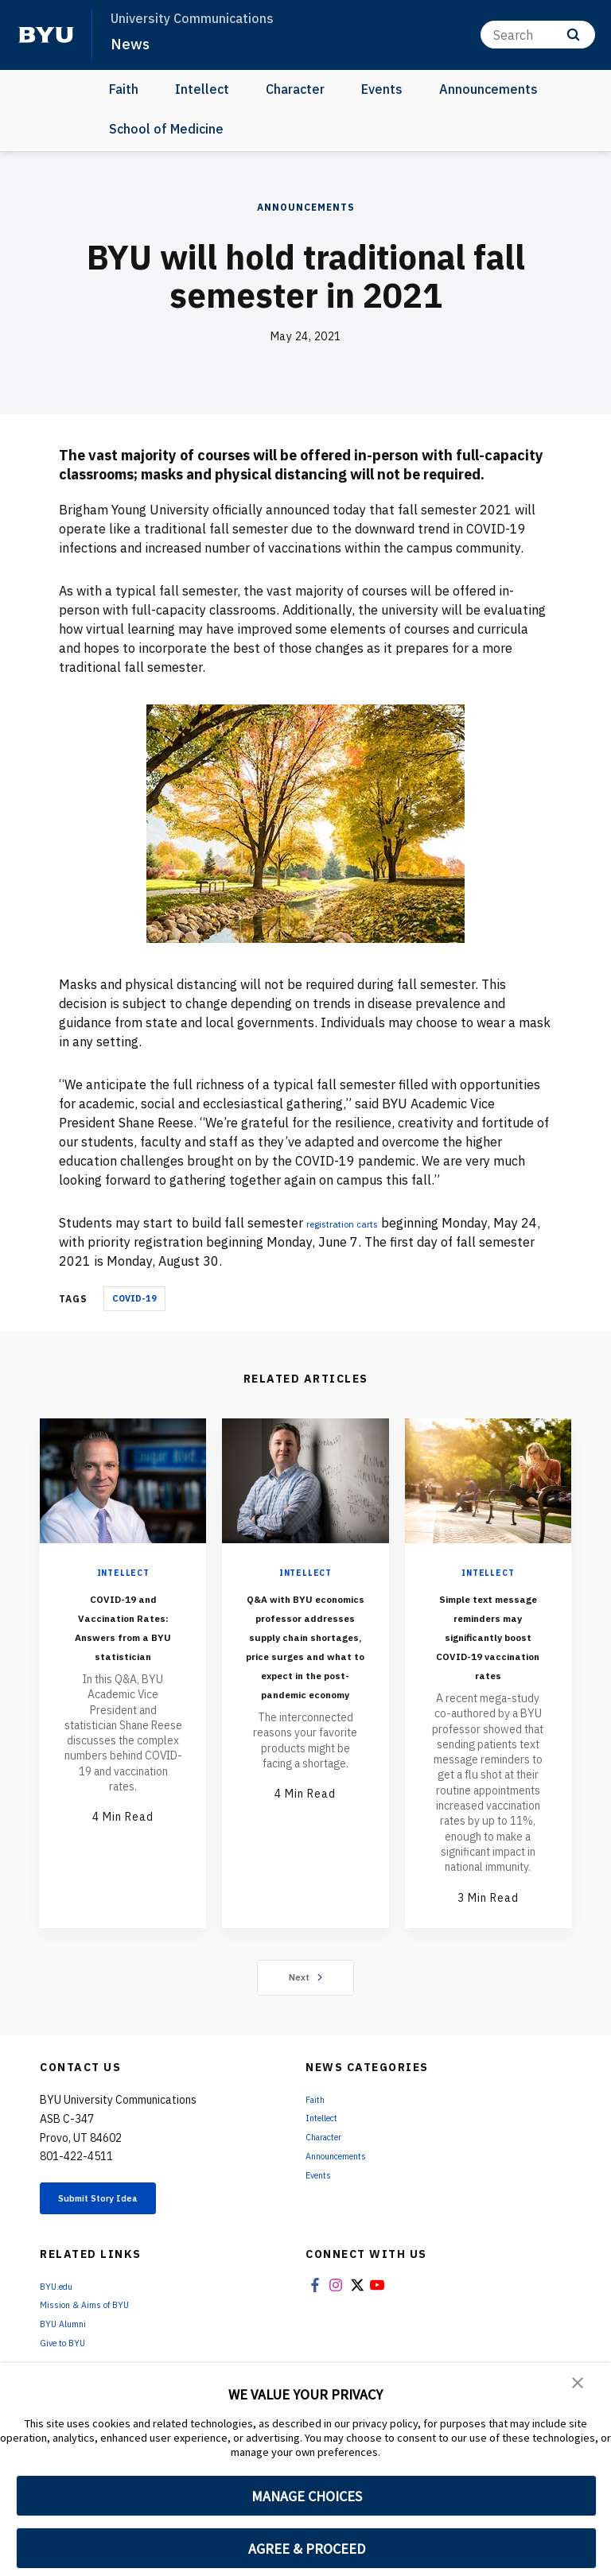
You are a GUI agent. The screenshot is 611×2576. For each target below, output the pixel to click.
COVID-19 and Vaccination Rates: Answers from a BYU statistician (123, 1644)
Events (382, 89)
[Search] (538, 34)
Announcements (488, 89)
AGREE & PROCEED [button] (306, 2548)
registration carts (357, 1223)
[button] (579, 2386)
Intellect (202, 89)
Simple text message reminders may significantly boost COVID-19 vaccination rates (488, 1654)
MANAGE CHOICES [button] (306, 2496)
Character (295, 89)
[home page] (46, 35)
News (132, 43)
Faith (123, 89)
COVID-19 (134, 1298)
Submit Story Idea (122, 2240)
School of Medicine (166, 129)
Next (306, 2015)
